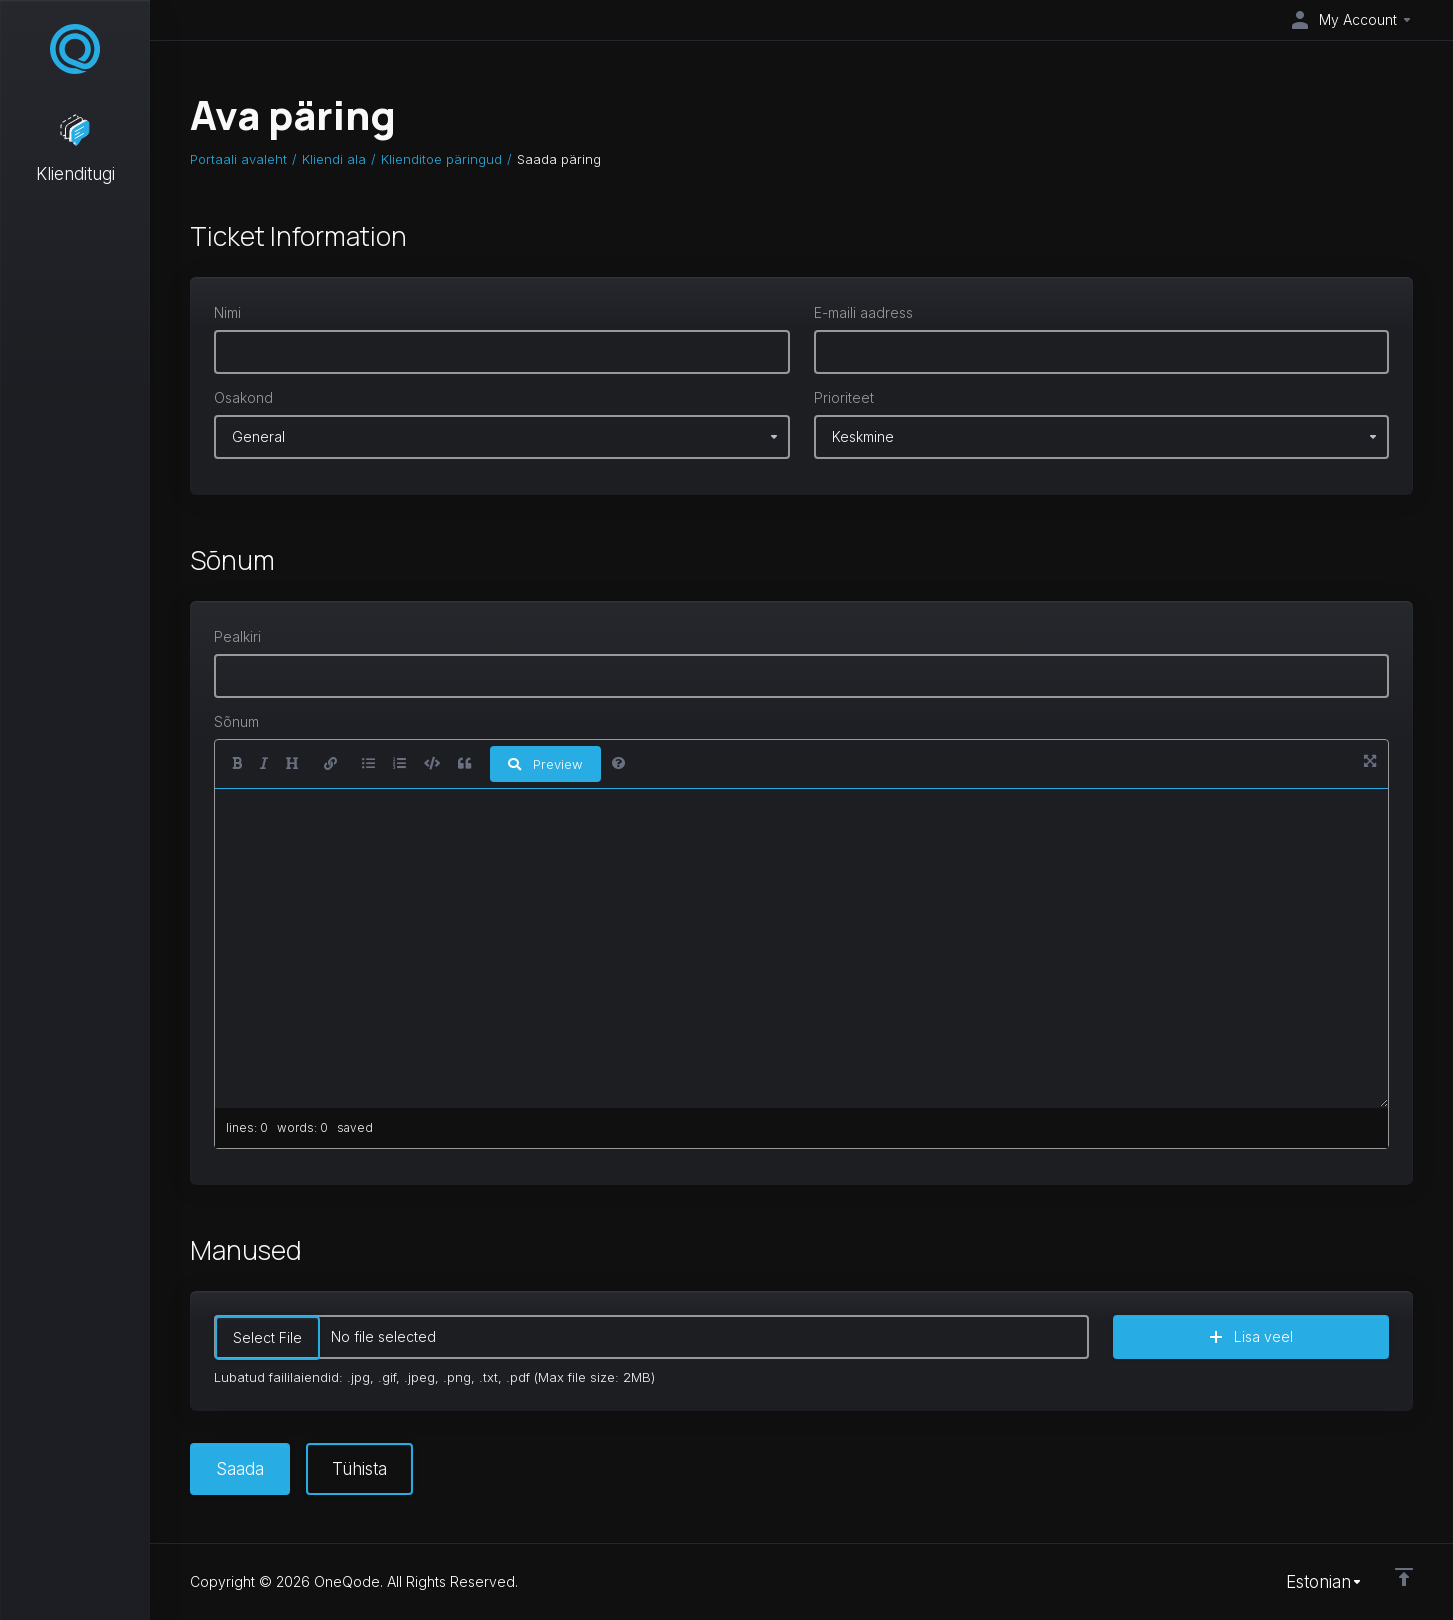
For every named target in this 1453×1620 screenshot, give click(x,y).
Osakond (243, 397)
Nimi (227, 312)
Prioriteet (844, 397)
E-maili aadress (863, 312)
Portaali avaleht (238, 159)
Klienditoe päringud (441, 159)
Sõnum (236, 721)
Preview (545, 764)
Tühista (359, 1469)
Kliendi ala (334, 159)
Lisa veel (1251, 1336)
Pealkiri (237, 636)
